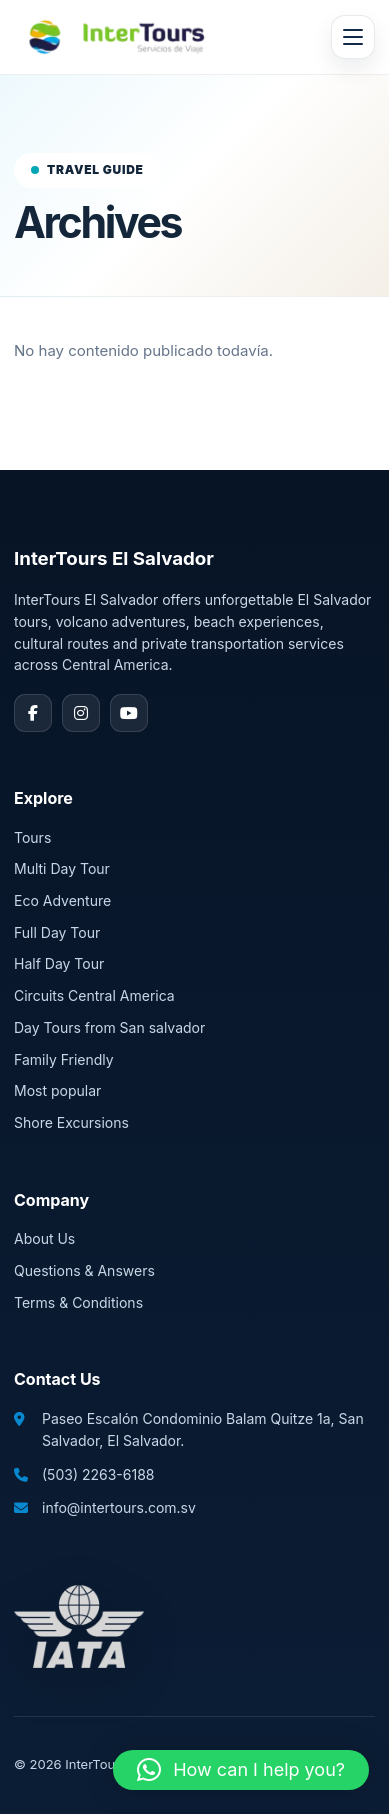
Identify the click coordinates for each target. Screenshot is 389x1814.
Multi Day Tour (62, 868)
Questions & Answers (84, 1270)
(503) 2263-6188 (98, 1474)
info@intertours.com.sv (119, 1507)
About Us (44, 1238)
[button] (241, 1770)
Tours (32, 837)
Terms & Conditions (78, 1302)
